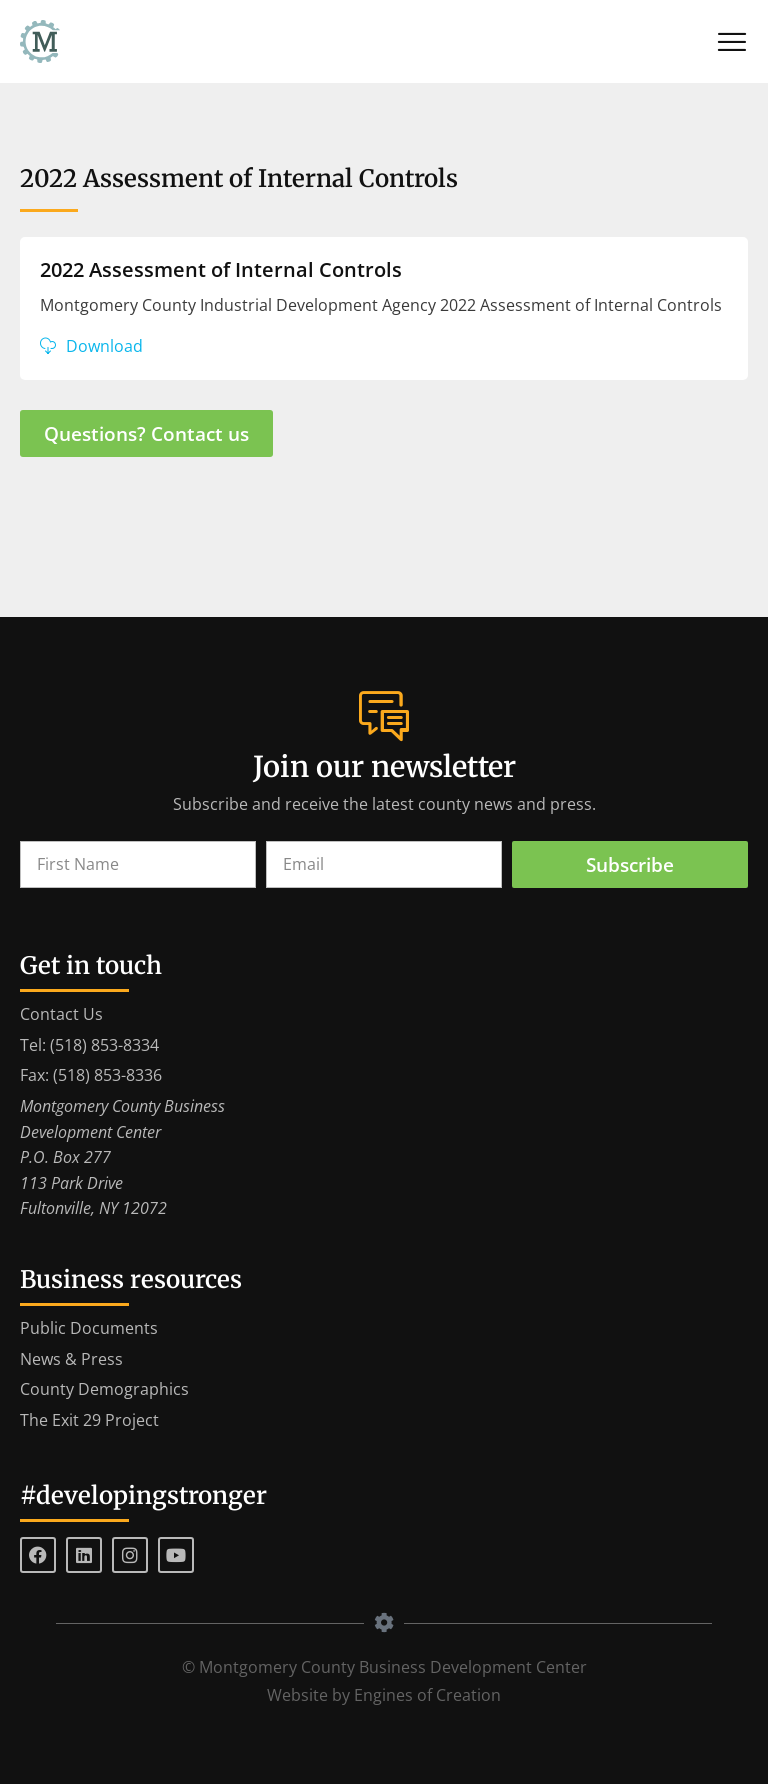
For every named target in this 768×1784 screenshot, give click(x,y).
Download (104, 346)
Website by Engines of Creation (384, 1695)
